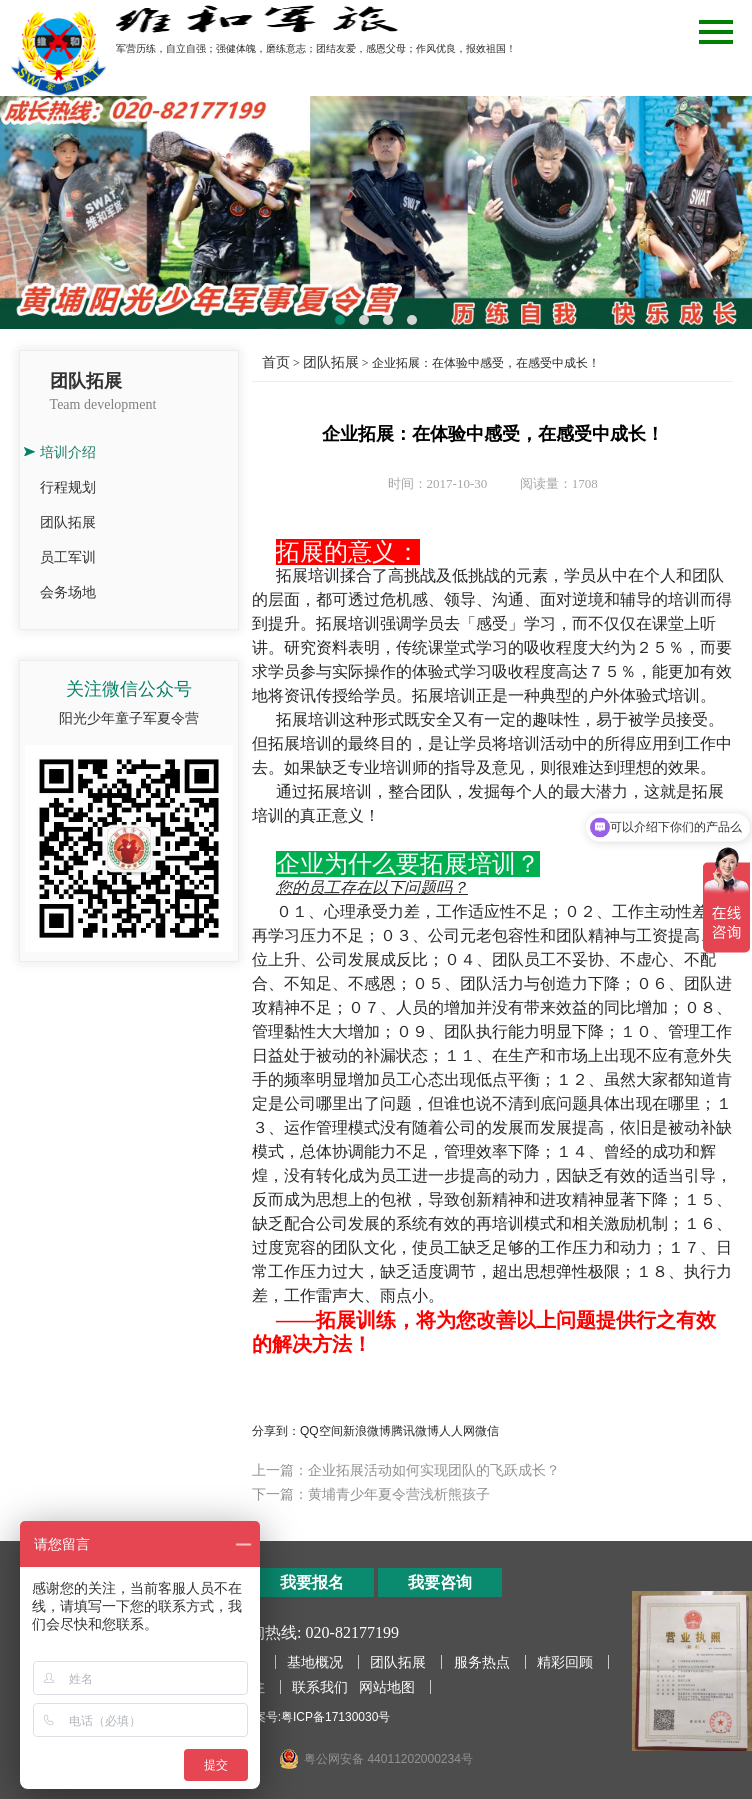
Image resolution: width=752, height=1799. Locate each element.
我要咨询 (440, 1582)
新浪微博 (367, 1431)
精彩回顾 (565, 1662)
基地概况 (315, 1662)
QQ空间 (321, 1431)
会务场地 (68, 592)
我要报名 (312, 1582)
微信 (487, 1431)
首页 (276, 362)
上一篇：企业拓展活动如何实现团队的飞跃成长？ (406, 1470)
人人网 (457, 1431)
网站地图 (387, 1687)
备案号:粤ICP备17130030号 (316, 1717)
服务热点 (482, 1662)
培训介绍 (68, 452)
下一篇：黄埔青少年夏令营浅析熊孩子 (371, 1494)
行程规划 (68, 487)
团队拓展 (68, 522)
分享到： (276, 1431)
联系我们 (320, 1687)
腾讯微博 (415, 1431)
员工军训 (68, 557)
